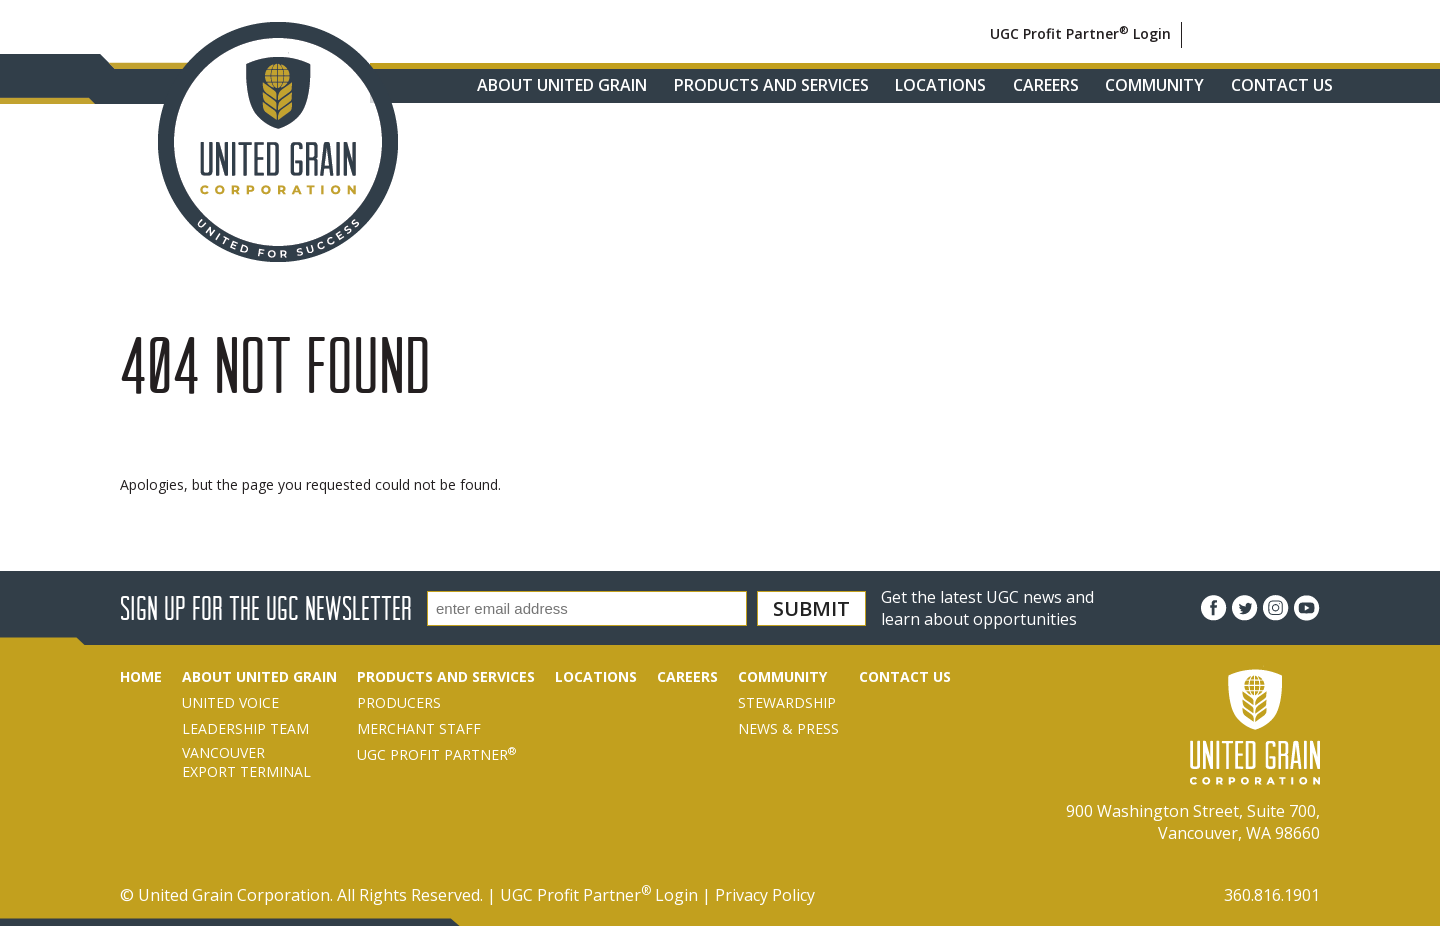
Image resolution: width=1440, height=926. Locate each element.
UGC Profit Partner (436, 754)
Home (141, 676)
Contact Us (1282, 85)
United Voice (230, 702)
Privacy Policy (765, 895)
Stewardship (787, 702)
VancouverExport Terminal (246, 762)
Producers (399, 702)
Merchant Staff (419, 728)
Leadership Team (245, 728)
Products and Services (771, 85)
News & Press (788, 728)
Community (1154, 85)
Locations (940, 85)
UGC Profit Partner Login (1080, 33)
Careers (1046, 85)
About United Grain (562, 85)
